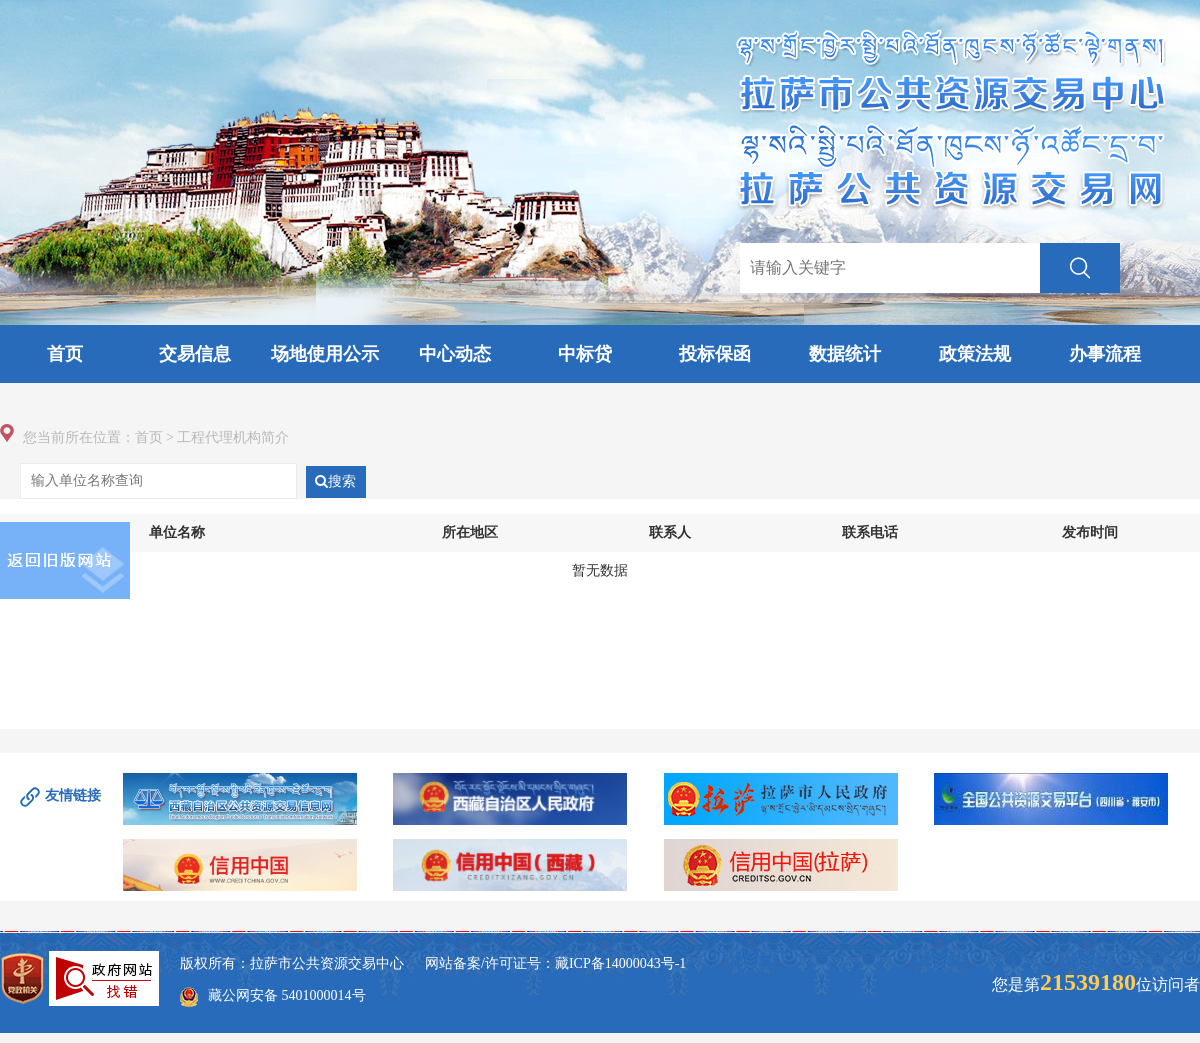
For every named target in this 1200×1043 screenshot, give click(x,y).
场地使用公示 (325, 354)
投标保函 (715, 354)
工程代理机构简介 (233, 437)
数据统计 (845, 354)
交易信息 (195, 354)
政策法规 (975, 354)
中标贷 (585, 354)
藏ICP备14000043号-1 (620, 963)
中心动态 (455, 354)
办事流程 (1105, 354)
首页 (65, 354)
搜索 (335, 481)
